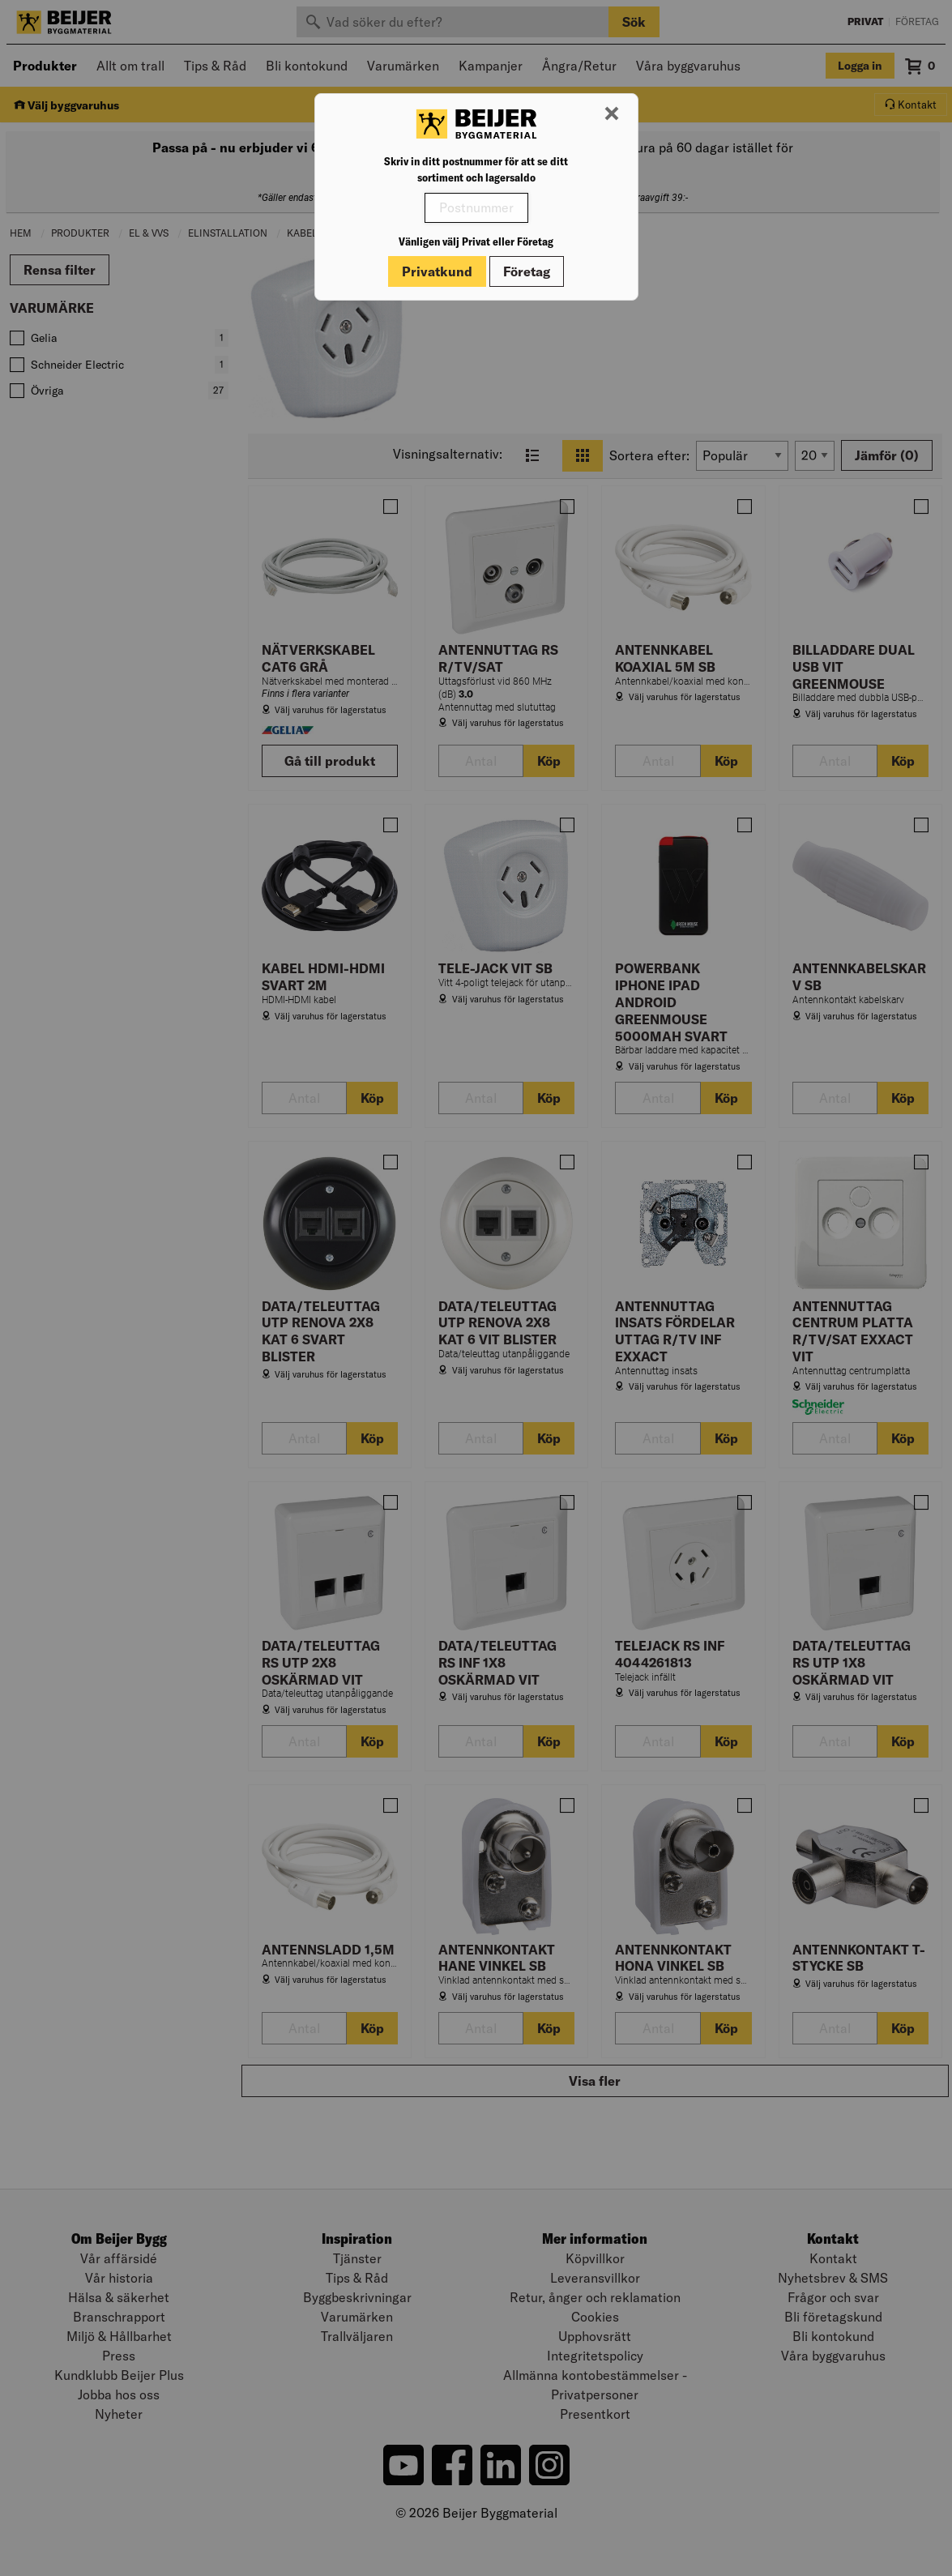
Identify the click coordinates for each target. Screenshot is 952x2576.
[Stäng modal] (612, 114)
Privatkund (437, 271)
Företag (526, 271)
